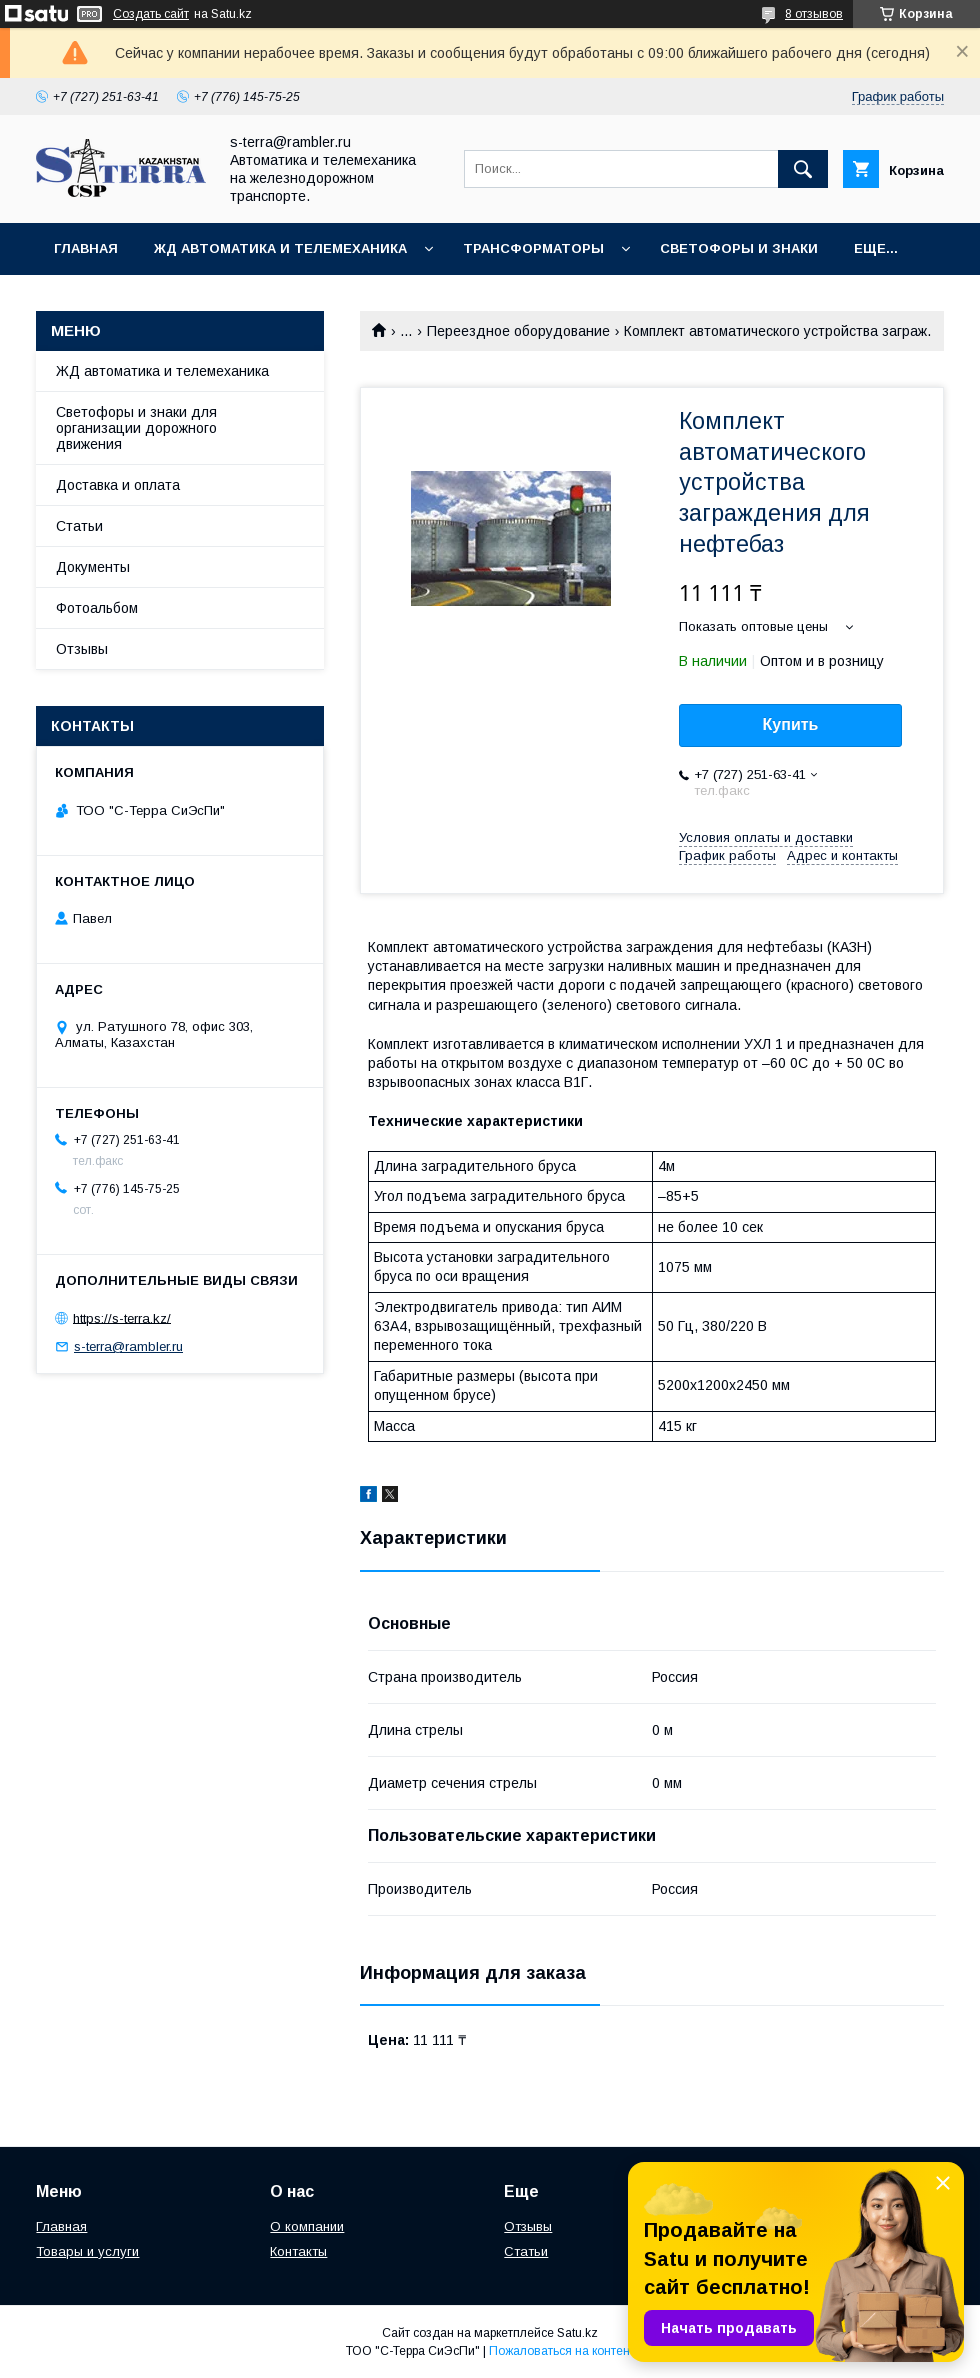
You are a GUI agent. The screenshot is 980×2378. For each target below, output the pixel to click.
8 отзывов (814, 14)
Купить (791, 724)
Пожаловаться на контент (562, 2351)
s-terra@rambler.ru (128, 1346)
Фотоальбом (97, 608)
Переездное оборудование (518, 331)
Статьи (79, 526)
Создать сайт (151, 14)
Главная (86, 248)
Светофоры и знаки (739, 248)
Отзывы (82, 649)
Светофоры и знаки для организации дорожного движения (136, 428)
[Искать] (803, 169)
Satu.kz (577, 2333)
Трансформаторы (533, 248)
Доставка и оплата (118, 485)
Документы (93, 567)
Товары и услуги (87, 2251)
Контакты (298, 2251)
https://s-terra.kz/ (122, 1317)
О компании (307, 2226)
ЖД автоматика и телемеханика (280, 248)
